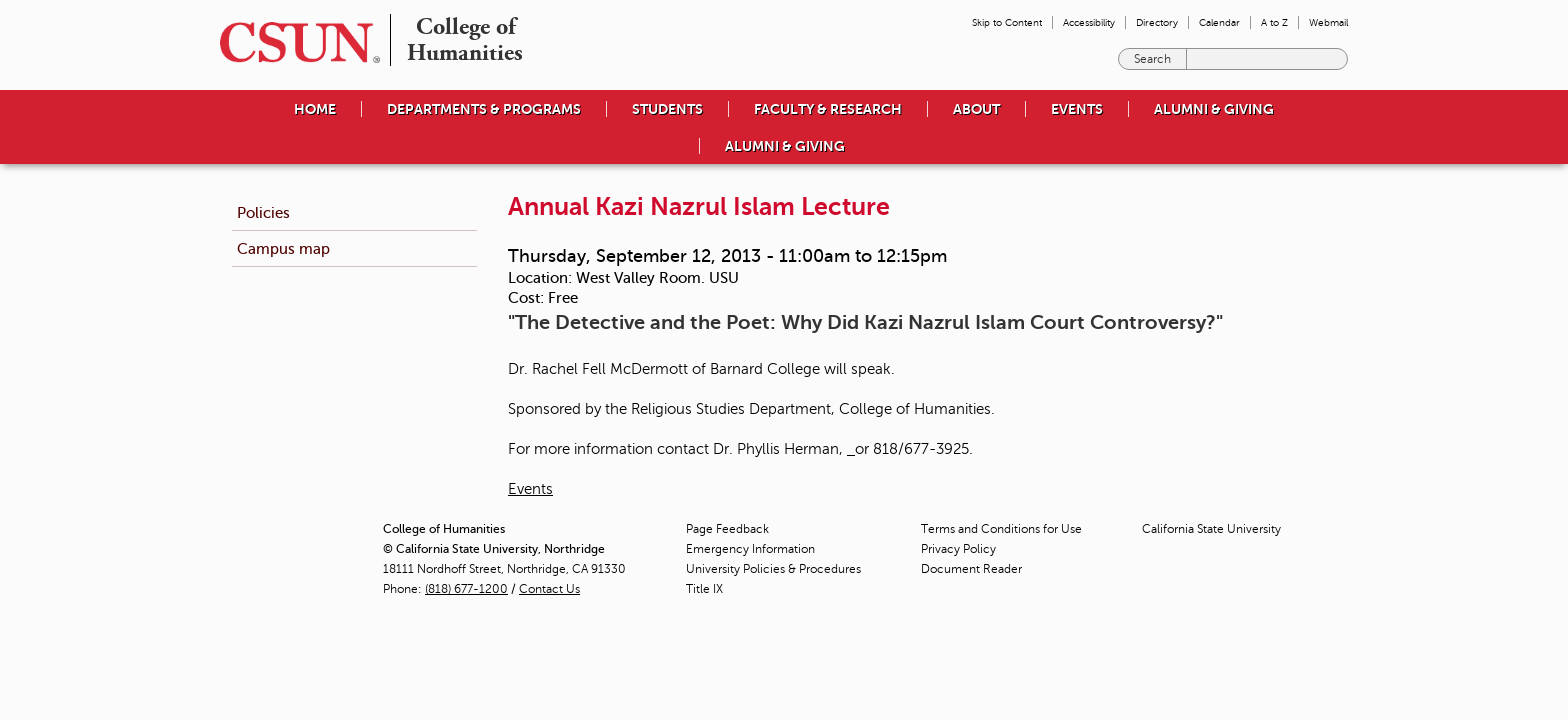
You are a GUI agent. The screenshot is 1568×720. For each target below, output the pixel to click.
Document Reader (971, 569)
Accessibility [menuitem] (1089, 22)
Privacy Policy (958, 549)
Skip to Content (1007, 22)
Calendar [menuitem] (1219, 22)
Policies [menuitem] (263, 212)
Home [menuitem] (315, 109)
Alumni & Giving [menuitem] (1214, 109)
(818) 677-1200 (466, 589)
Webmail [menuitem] (1328, 22)
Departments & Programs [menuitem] (484, 109)
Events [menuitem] (1077, 109)
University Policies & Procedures (773, 569)
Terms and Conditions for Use (1001, 529)
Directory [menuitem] (1157, 22)
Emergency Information (750, 549)
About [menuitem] (976, 109)
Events (530, 489)
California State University (1211, 529)
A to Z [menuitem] (1274, 22)
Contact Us (549, 589)
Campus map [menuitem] (283, 248)
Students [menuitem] (667, 109)
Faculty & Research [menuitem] (828, 109)
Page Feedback (727, 529)
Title (704, 589)
